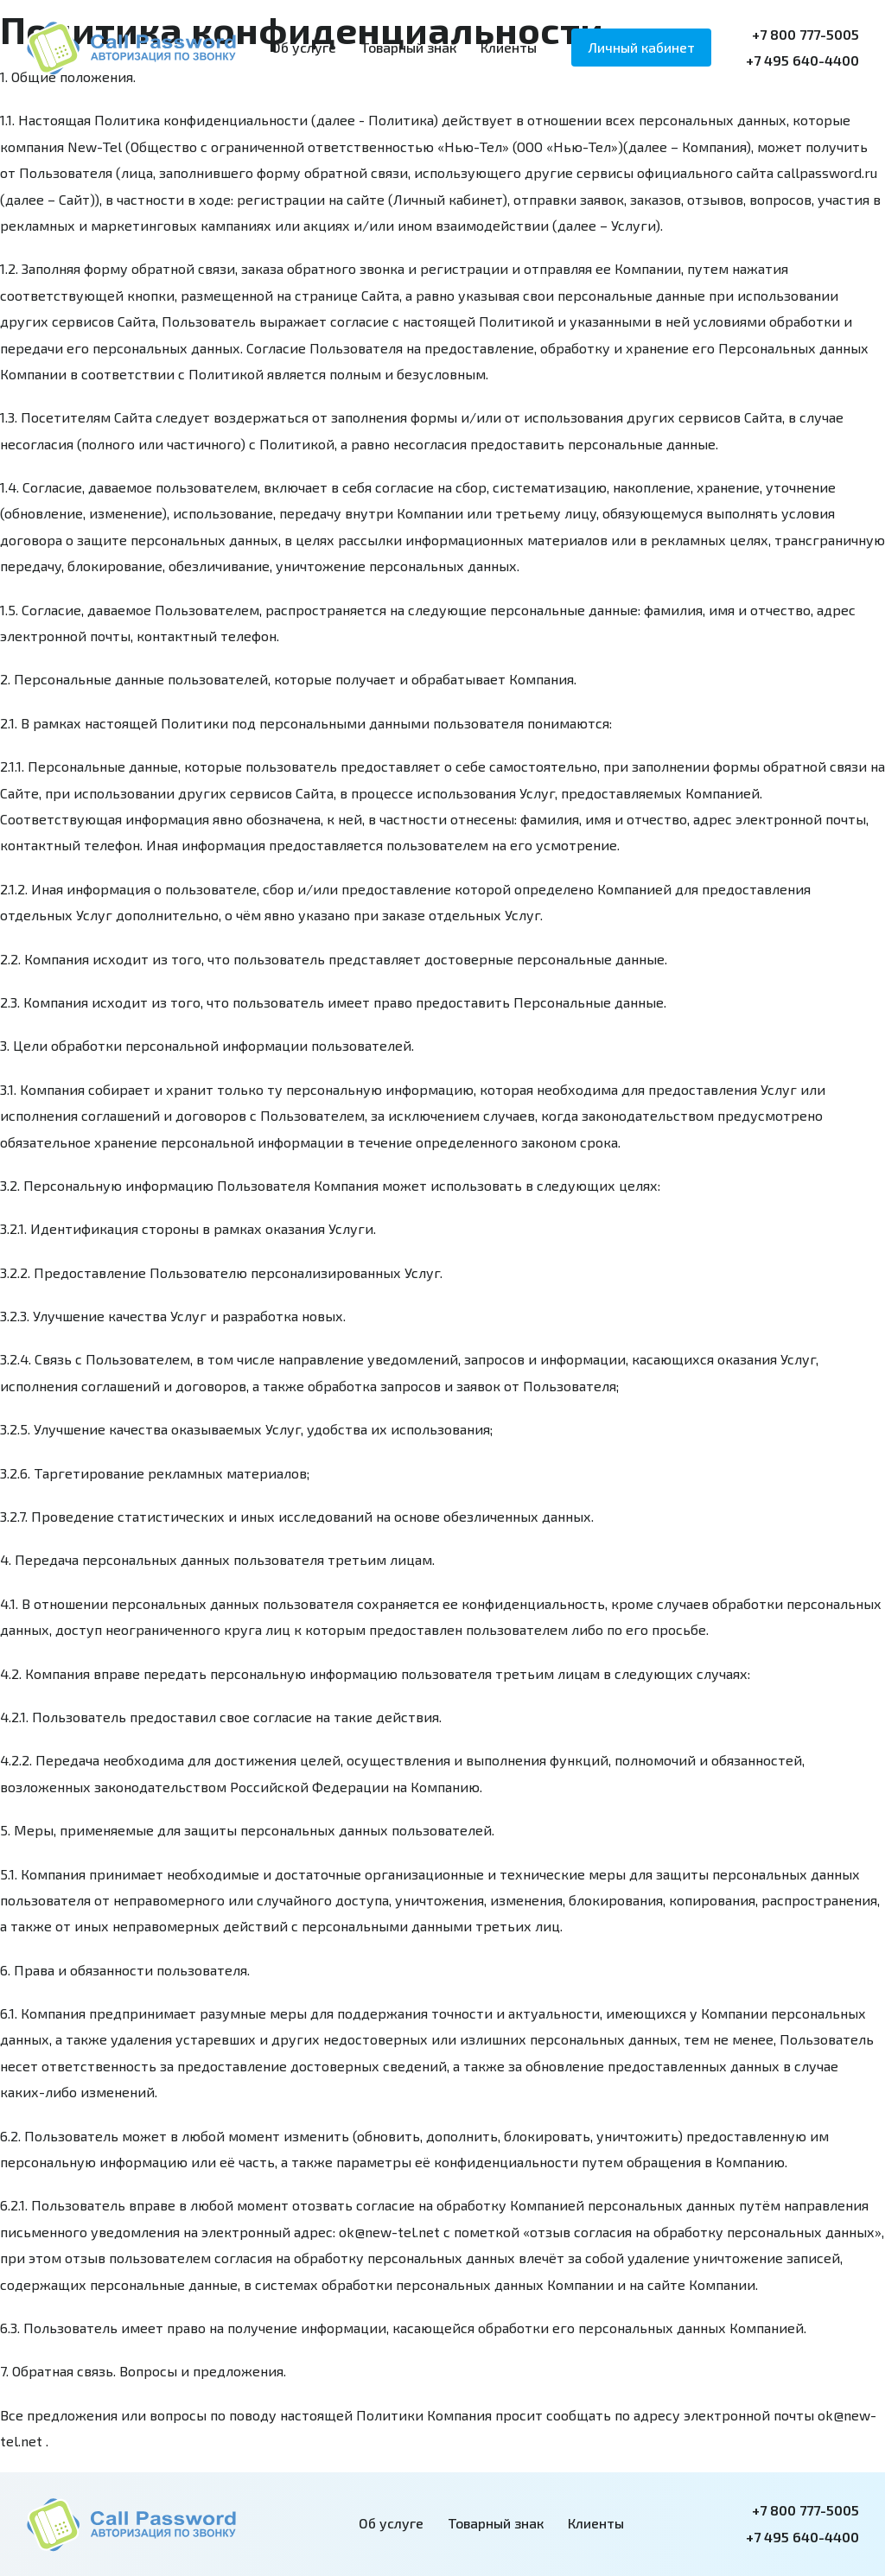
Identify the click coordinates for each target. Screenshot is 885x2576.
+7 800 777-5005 (805, 34)
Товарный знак (408, 47)
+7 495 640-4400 (802, 60)
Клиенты (509, 47)
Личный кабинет (641, 47)
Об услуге (303, 47)
